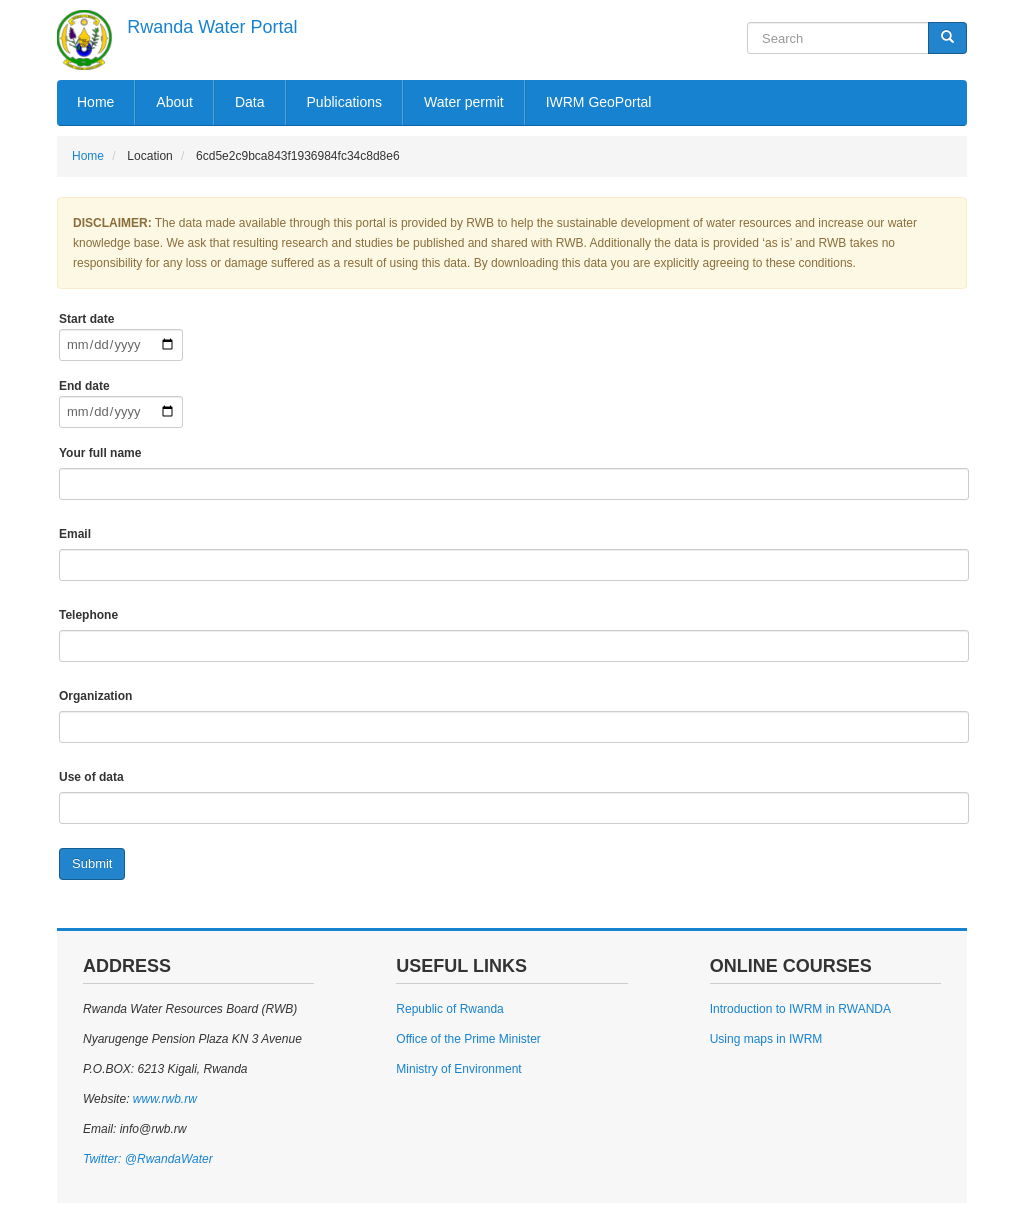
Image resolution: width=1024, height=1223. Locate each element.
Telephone (88, 615)
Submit (92, 863)
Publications (345, 102)
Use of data (91, 777)
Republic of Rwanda (449, 1009)
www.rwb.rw (162, 1099)
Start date (86, 319)
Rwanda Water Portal (212, 27)
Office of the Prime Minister (468, 1039)
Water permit (464, 102)
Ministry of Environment (458, 1069)
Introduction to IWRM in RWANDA (800, 1009)
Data (250, 102)
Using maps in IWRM (766, 1039)
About (174, 102)
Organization (95, 696)
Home (95, 102)
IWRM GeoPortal (599, 102)
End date (84, 386)
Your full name (100, 453)
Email (75, 534)
